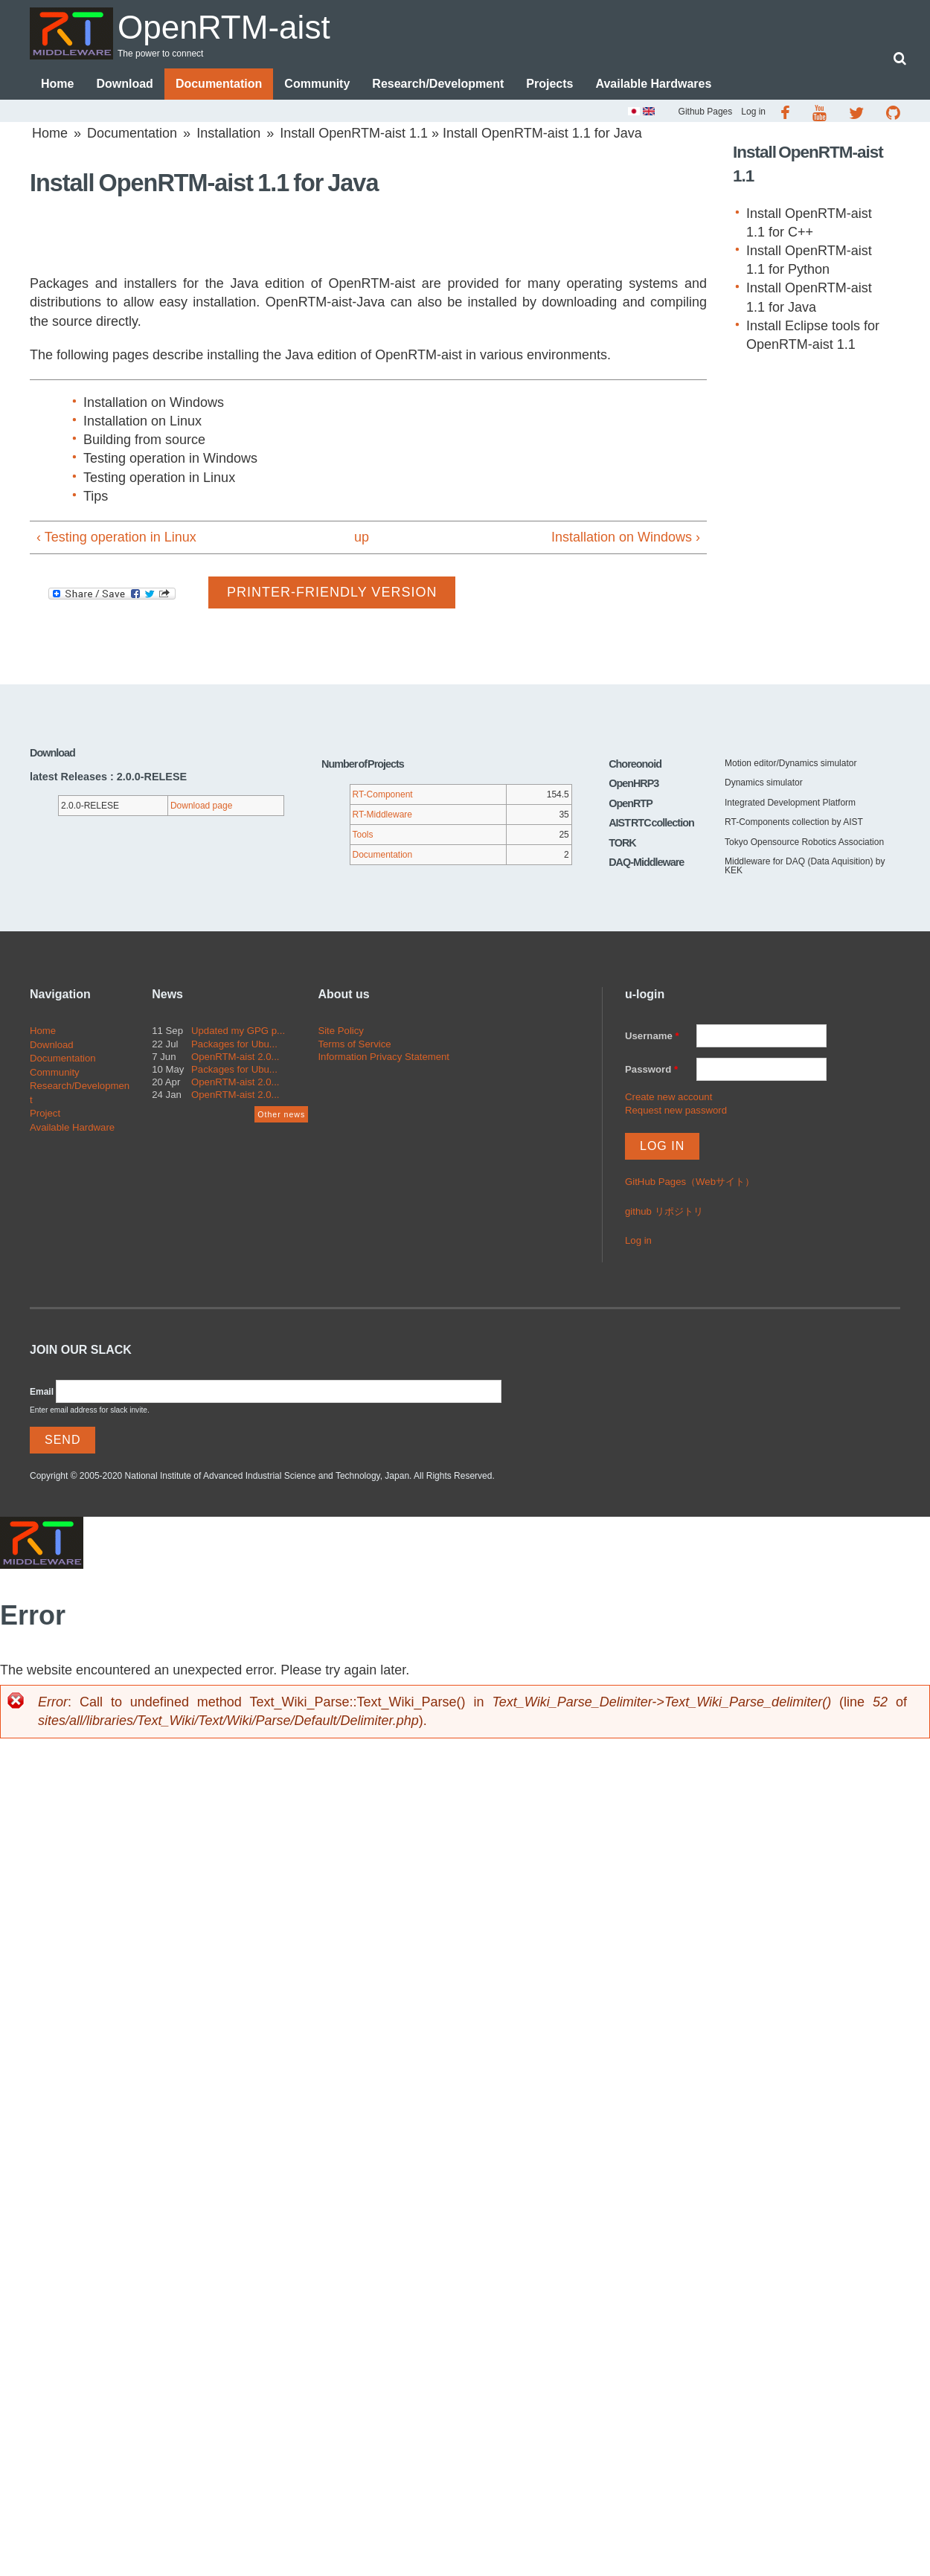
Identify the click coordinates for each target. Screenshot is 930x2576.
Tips (95, 496)
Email (42, 1392)
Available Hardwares (653, 83)
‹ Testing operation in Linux (116, 537)
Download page (201, 806)
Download (124, 83)
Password (651, 1069)
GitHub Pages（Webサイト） (689, 1181)
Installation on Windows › (625, 537)
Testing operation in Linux (159, 477)
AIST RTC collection (651, 823)
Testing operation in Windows (170, 459)
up (361, 537)
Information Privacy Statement (383, 1056)
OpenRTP (630, 803)
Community (317, 83)
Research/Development (438, 83)
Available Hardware (72, 1127)
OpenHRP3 (633, 784)
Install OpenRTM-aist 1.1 (354, 133)
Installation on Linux (142, 421)
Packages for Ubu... (234, 1044)
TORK (622, 843)
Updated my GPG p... (238, 1031)
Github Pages (706, 111)
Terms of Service (354, 1044)
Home (57, 83)
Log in (753, 111)
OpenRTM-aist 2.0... (235, 1056)
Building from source (144, 439)
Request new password (676, 1110)
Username (652, 1036)
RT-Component (383, 795)
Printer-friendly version (332, 592)
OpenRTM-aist (226, 27)
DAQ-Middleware (646, 862)
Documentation (219, 83)
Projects (549, 83)
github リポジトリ (664, 1211)
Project (45, 1113)
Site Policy (341, 1031)
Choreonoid (635, 764)
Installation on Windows (153, 402)
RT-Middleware (382, 815)
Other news (281, 1114)
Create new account (668, 1096)
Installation (228, 133)
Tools (363, 835)
